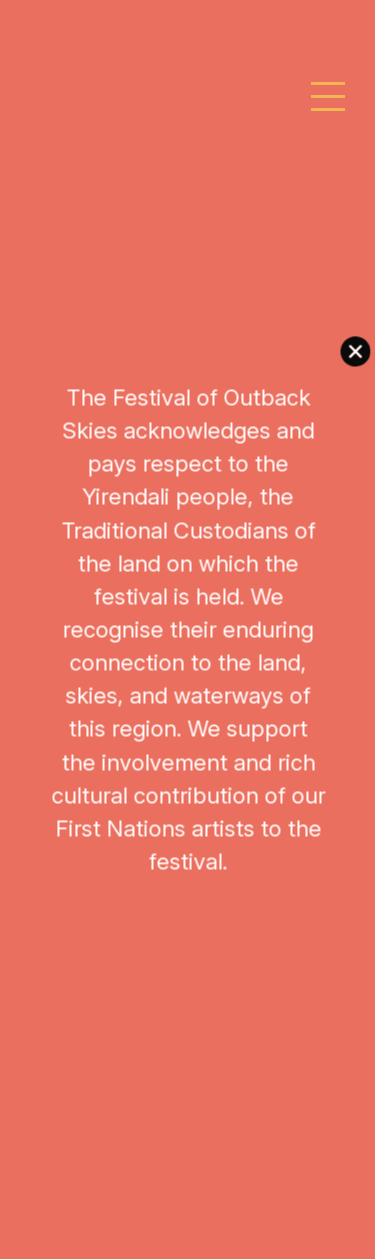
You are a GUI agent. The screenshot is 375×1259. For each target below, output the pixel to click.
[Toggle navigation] (329, 97)
